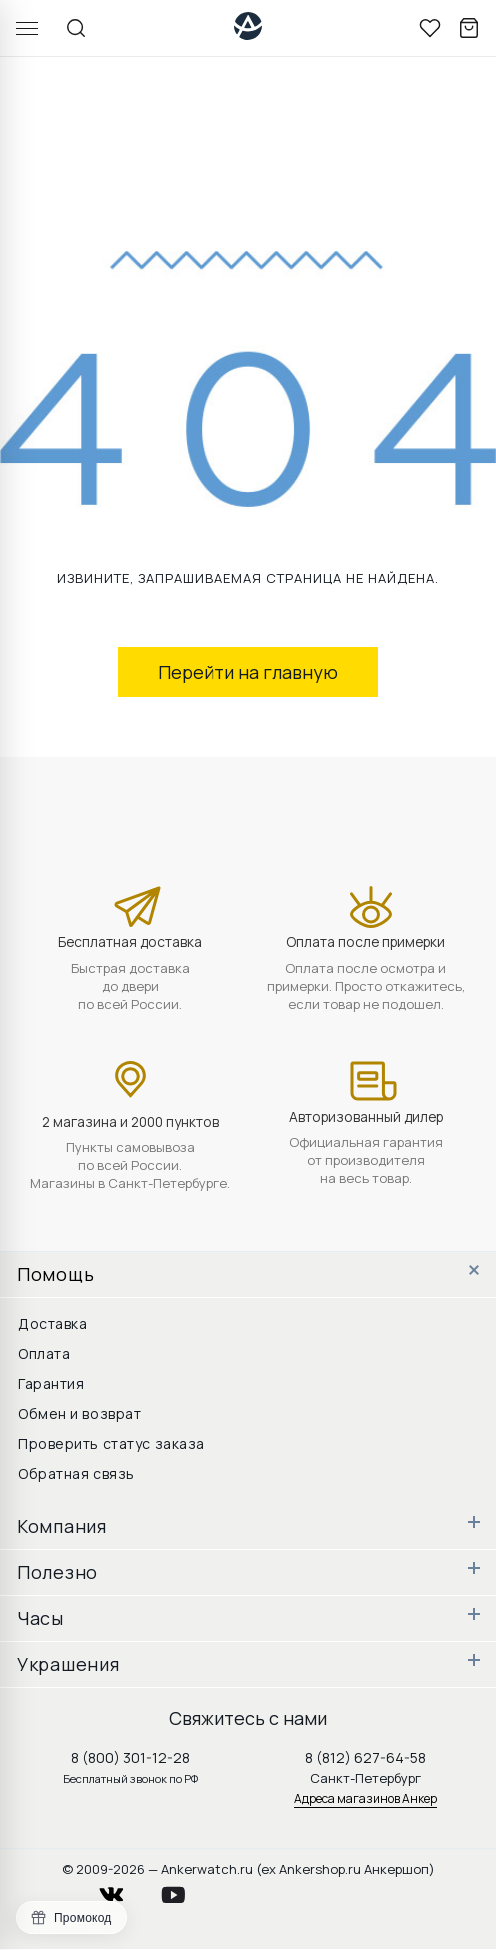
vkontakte (124, 1889)
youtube (185, 1889)
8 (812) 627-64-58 (365, 1757)
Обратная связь (76, 1473)
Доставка (52, 1323)
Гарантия (51, 1383)
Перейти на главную (248, 672)
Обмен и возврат (79, 1413)
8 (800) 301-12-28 (130, 1757)
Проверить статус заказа (111, 1443)
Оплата (44, 1353)
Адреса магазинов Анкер (365, 1798)
